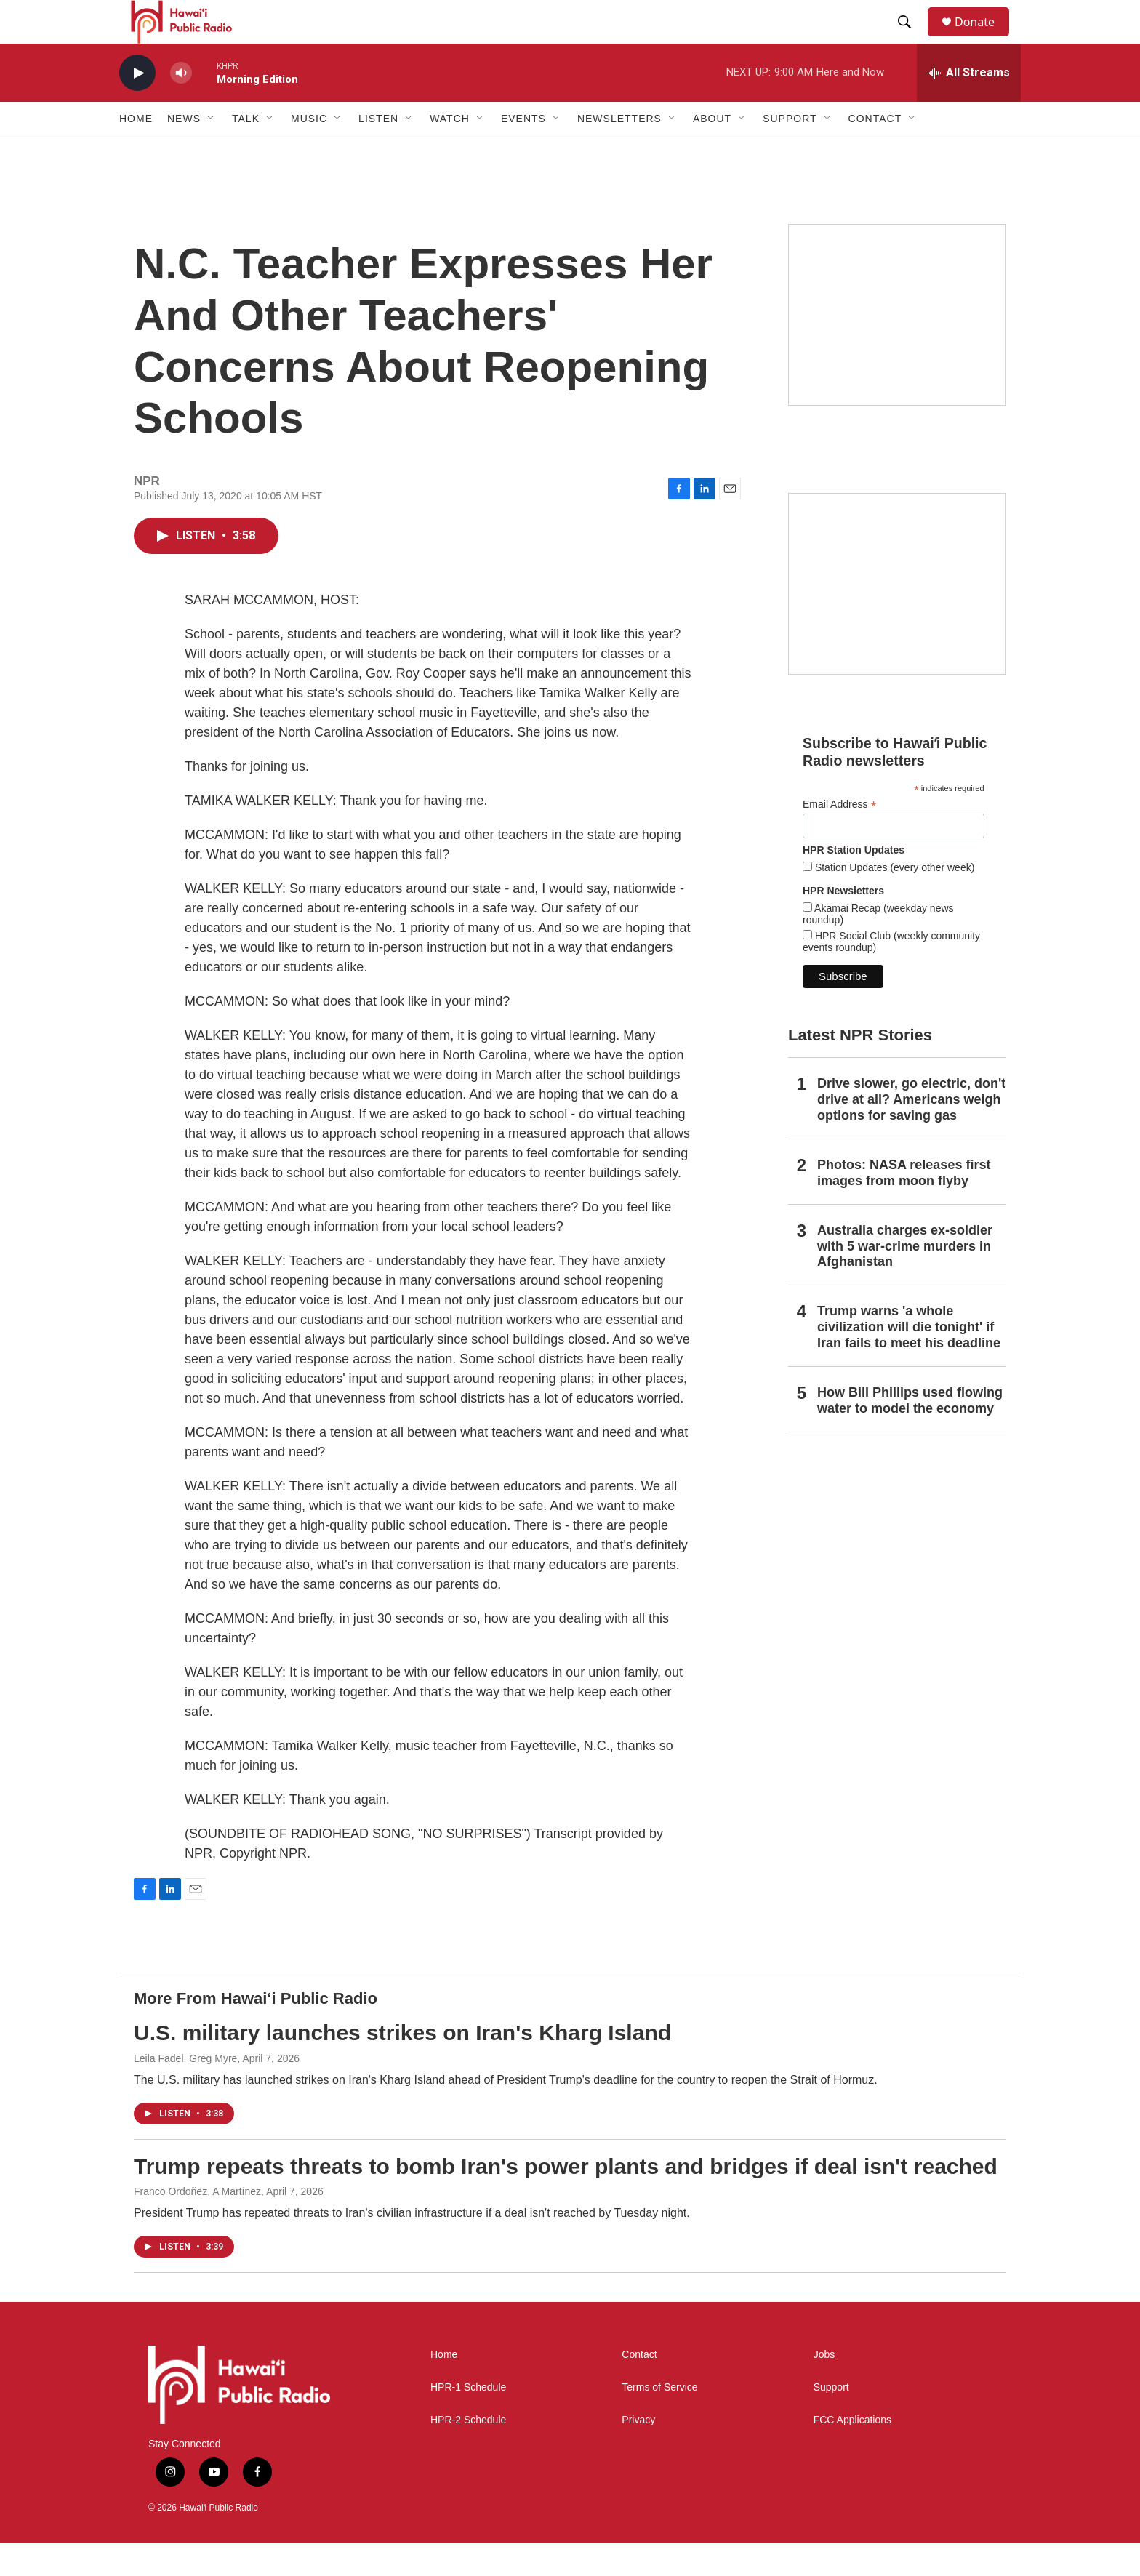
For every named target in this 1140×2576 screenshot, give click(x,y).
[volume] (181, 105)
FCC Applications (852, 2452)
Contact (639, 2387)
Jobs (824, 2387)
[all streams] (969, 105)
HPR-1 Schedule (468, 2420)
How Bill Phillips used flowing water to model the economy (910, 1433)
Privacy (638, 2452)
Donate (983, 38)
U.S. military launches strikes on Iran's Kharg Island (402, 2065)
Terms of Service (659, 2420)
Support (831, 2420)
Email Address (840, 837)
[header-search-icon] (911, 38)
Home (136, 151)
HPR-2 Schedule (468, 2452)
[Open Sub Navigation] (211, 151)
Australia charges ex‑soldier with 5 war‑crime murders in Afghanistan (904, 1279)
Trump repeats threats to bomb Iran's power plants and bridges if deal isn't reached (566, 2199)
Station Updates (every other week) (893, 900)
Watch (450, 151)
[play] (137, 105)
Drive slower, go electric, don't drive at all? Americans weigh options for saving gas (911, 1132)
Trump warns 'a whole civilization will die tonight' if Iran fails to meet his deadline (908, 1359)
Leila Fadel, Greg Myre (185, 2091)
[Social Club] (897, 616)
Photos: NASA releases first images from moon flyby (903, 1205)
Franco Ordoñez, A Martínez (197, 2224)
